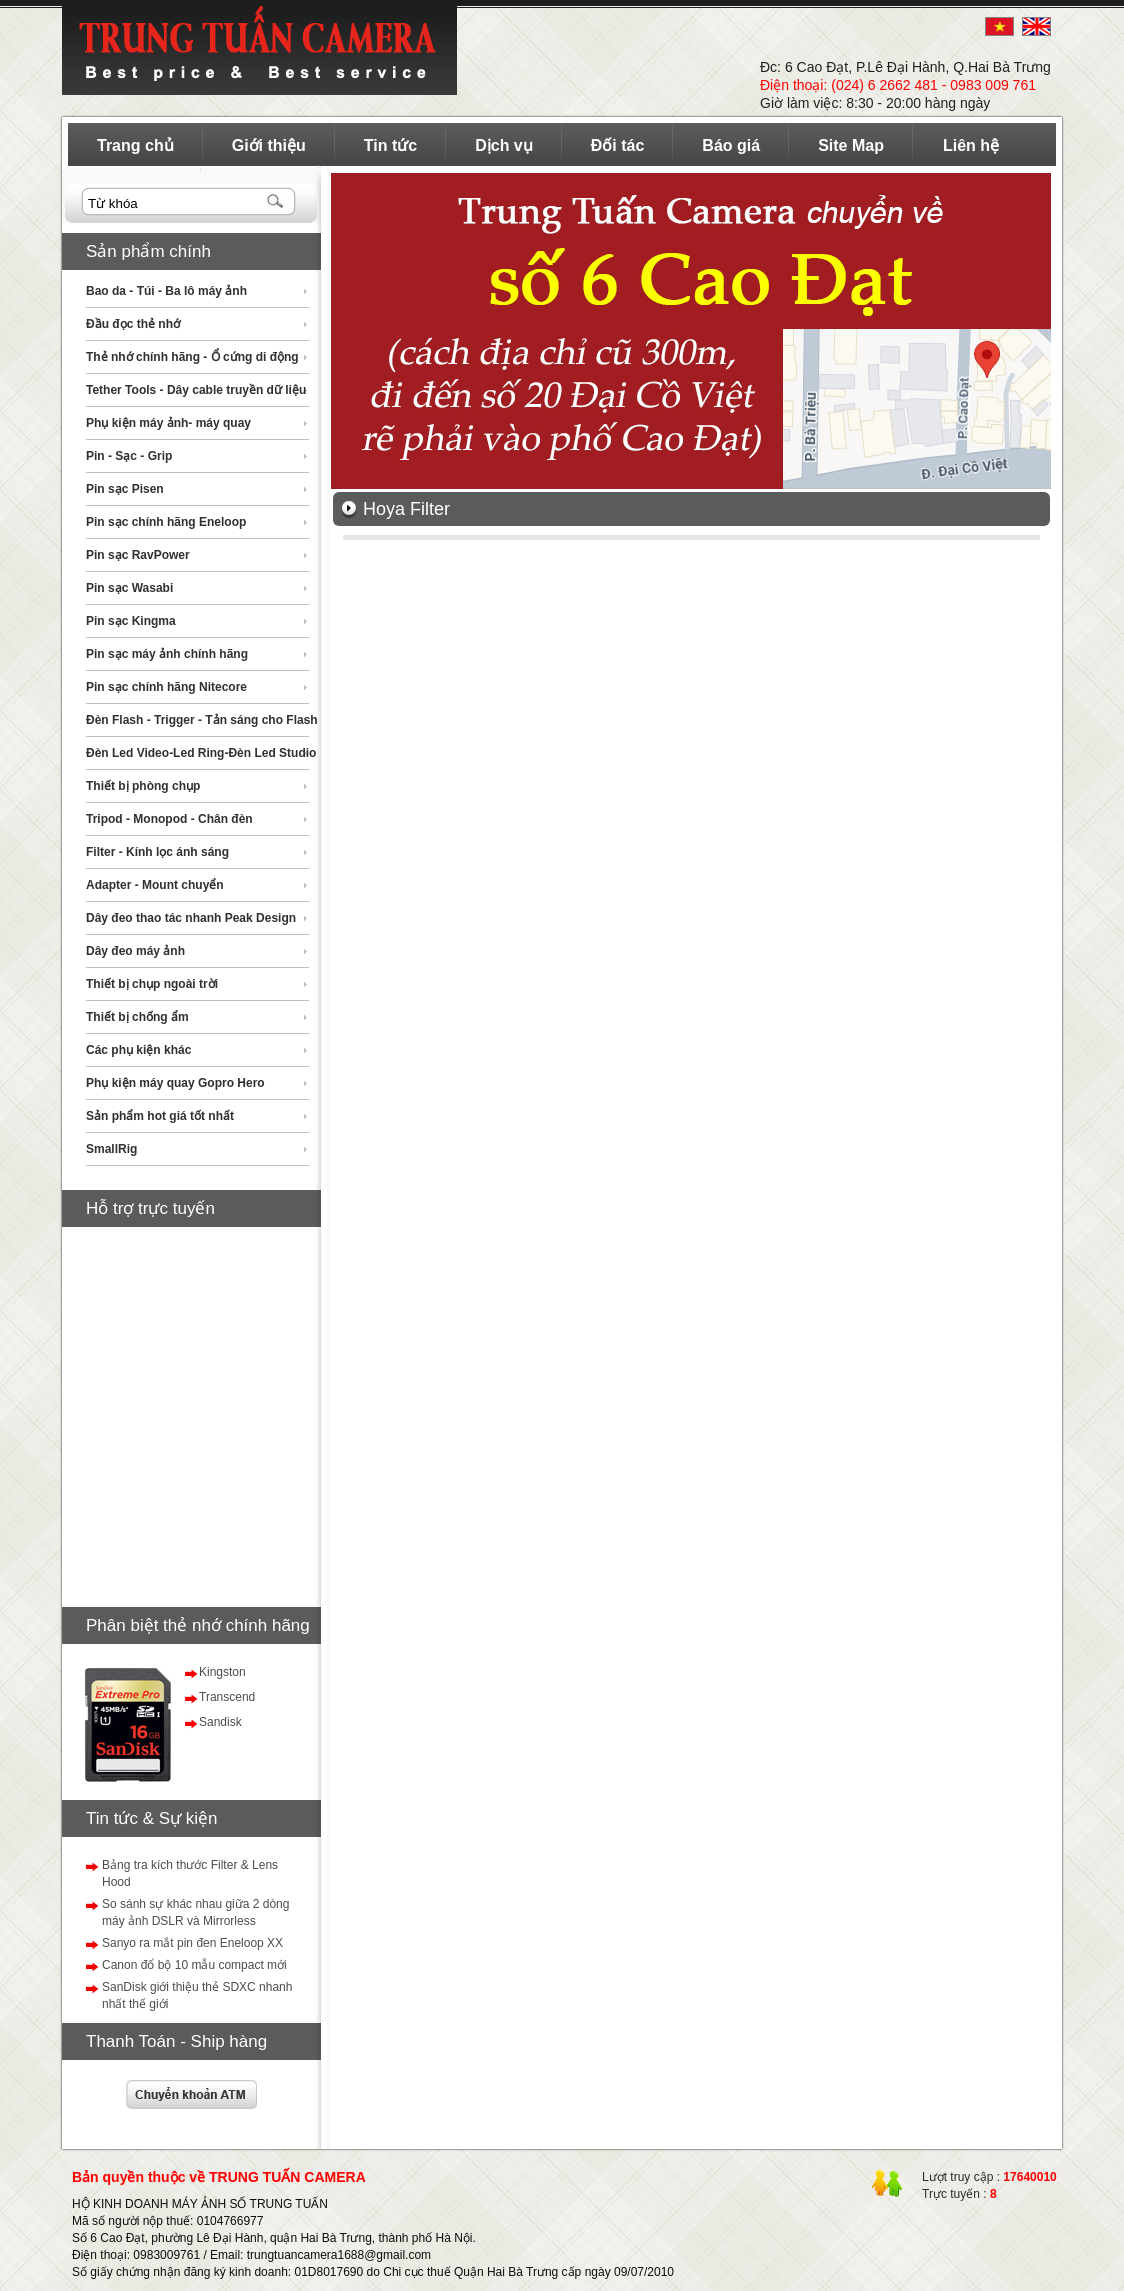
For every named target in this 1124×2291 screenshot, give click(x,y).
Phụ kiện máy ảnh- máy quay (168, 423)
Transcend (227, 1697)
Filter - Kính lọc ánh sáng (157, 852)
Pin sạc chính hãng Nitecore (166, 687)
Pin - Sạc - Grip (129, 456)
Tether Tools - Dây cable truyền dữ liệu (196, 390)
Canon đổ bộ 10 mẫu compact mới (194, 1965)
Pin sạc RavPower (138, 555)
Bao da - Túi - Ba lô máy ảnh (166, 291)
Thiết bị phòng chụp (143, 786)
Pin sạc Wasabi (129, 588)
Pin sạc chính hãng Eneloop (166, 522)
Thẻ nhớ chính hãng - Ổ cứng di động (192, 357)
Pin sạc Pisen (125, 489)
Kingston (222, 1672)
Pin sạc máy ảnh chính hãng (167, 654)
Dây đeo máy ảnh (135, 951)
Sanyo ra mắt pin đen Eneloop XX (192, 1943)
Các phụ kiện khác (138, 1050)
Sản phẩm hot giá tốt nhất (160, 1116)
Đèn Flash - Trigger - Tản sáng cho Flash (202, 720)
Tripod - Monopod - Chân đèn (169, 819)
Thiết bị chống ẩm (137, 1017)
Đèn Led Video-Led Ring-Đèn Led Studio (201, 753)
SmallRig (111, 1149)
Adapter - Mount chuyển (155, 885)
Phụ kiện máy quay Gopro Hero (175, 1083)
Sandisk (220, 1722)
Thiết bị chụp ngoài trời (152, 984)
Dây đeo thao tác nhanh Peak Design (191, 918)
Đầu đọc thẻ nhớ (133, 324)
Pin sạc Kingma (131, 621)
